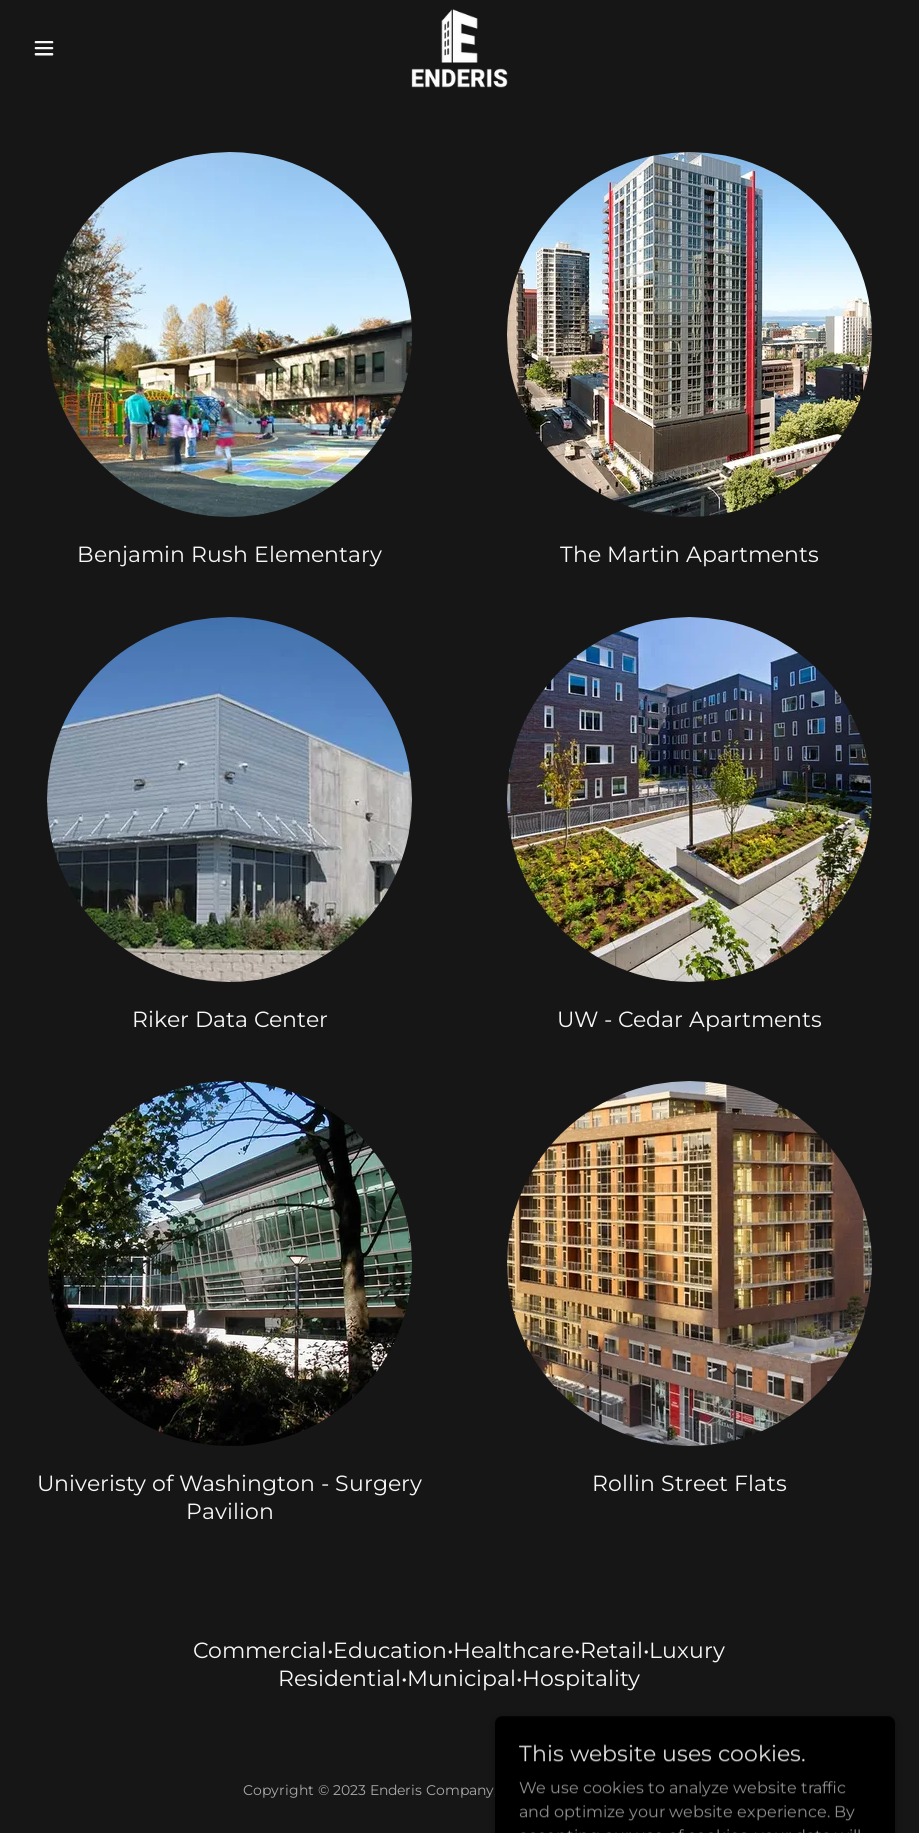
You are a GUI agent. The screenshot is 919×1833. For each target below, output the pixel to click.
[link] (459, 48)
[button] (89, 48)
